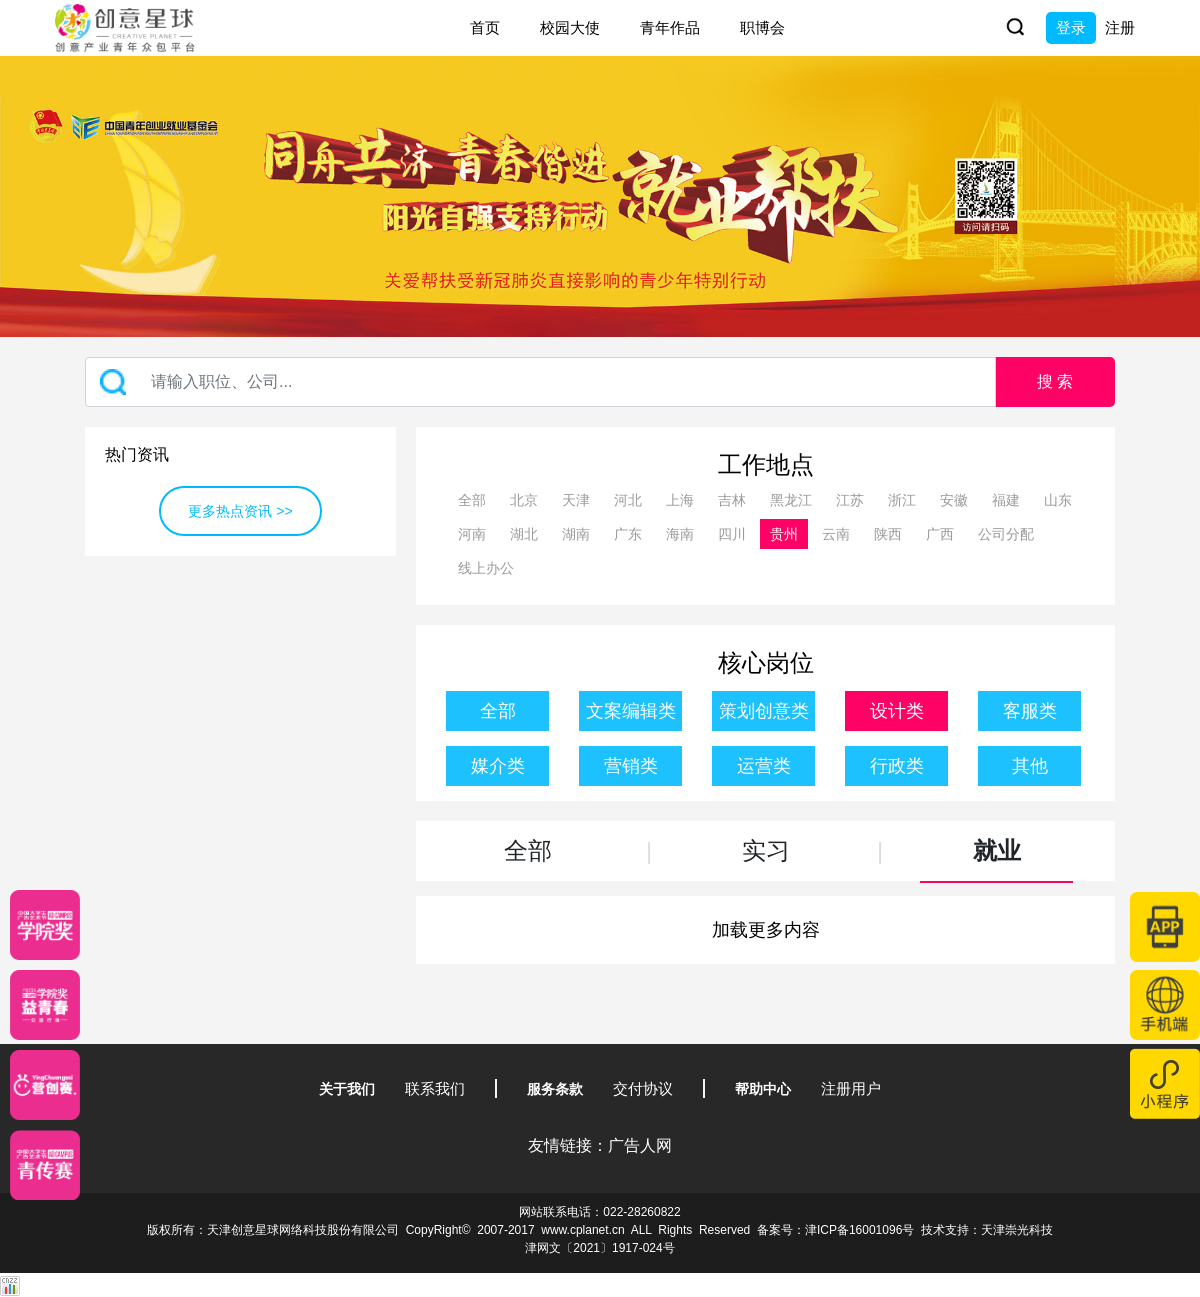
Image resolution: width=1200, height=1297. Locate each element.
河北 (628, 500)
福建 (1006, 500)
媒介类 (498, 766)
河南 (472, 534)
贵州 (784, 534)
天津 (576, 500)
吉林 (732, 500)
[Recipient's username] (540, 382)
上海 (680, 500)
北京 (524, 500)
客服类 (1030, 711)
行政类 (897, 766)
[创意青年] (45, 1165)
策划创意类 (764, 711)
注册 (1120, 27)
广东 (628, 534)
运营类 (764, 766)
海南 (680, 534)
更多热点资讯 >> (240, 511)
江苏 (850, 500)
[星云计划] (45, 925)
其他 (1030, 766)
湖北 (524, 534)
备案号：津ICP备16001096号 (835, 1230)
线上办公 (486, 568)
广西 (940, 534)
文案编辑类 (631, 711)
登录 (1071, 27)
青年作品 (670, 27)
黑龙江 (791, 500)
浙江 (902, 500)
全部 (472, 500)
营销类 (631, 766)
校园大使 (570, 27)
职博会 (762, 27)
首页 (485, 27)
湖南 (576, 534)
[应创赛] (45, 1085)
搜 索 (1055, 381)
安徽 (954, 500)
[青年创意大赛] (45, 1005)
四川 (732, 534)
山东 (1058, 500)
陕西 (888, 534)
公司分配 (1006, 534)
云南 (836, 534)
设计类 (897, 711)
